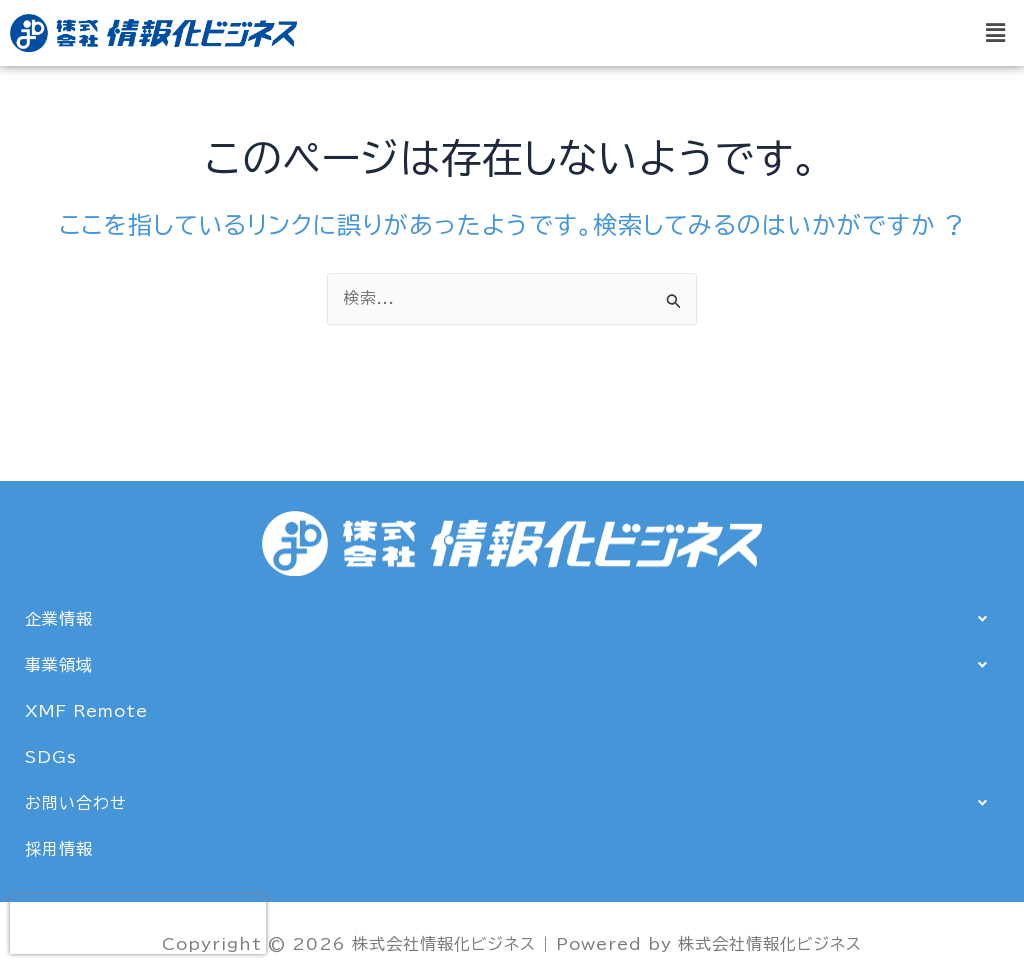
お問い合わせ (512, 803)
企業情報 (512, 619)
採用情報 (59, 849)
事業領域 (512, 665)
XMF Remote (86, 711)
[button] (996, 32)
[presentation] (138, 924)
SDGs (51, 757)
